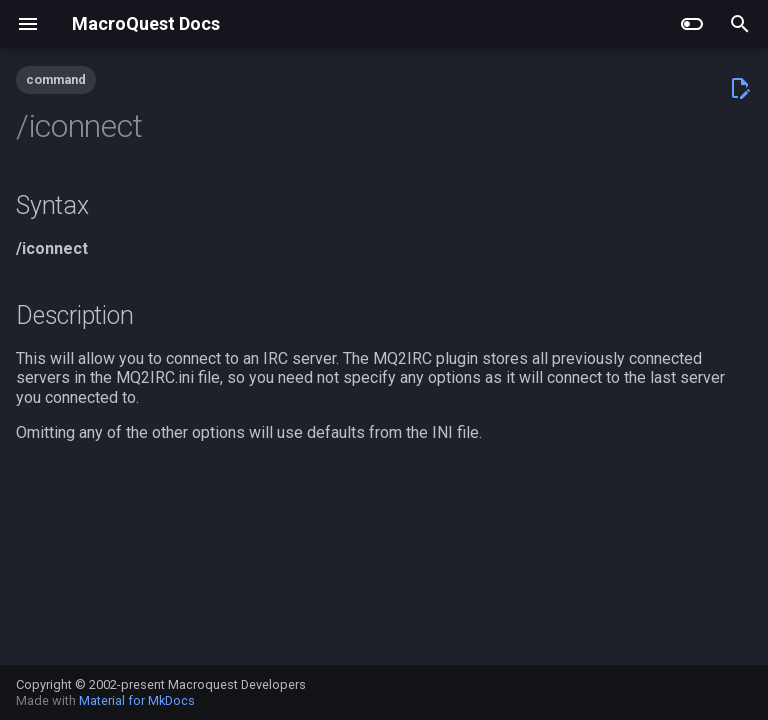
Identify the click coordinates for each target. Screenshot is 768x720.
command (56, 79)
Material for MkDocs (137, 700)
